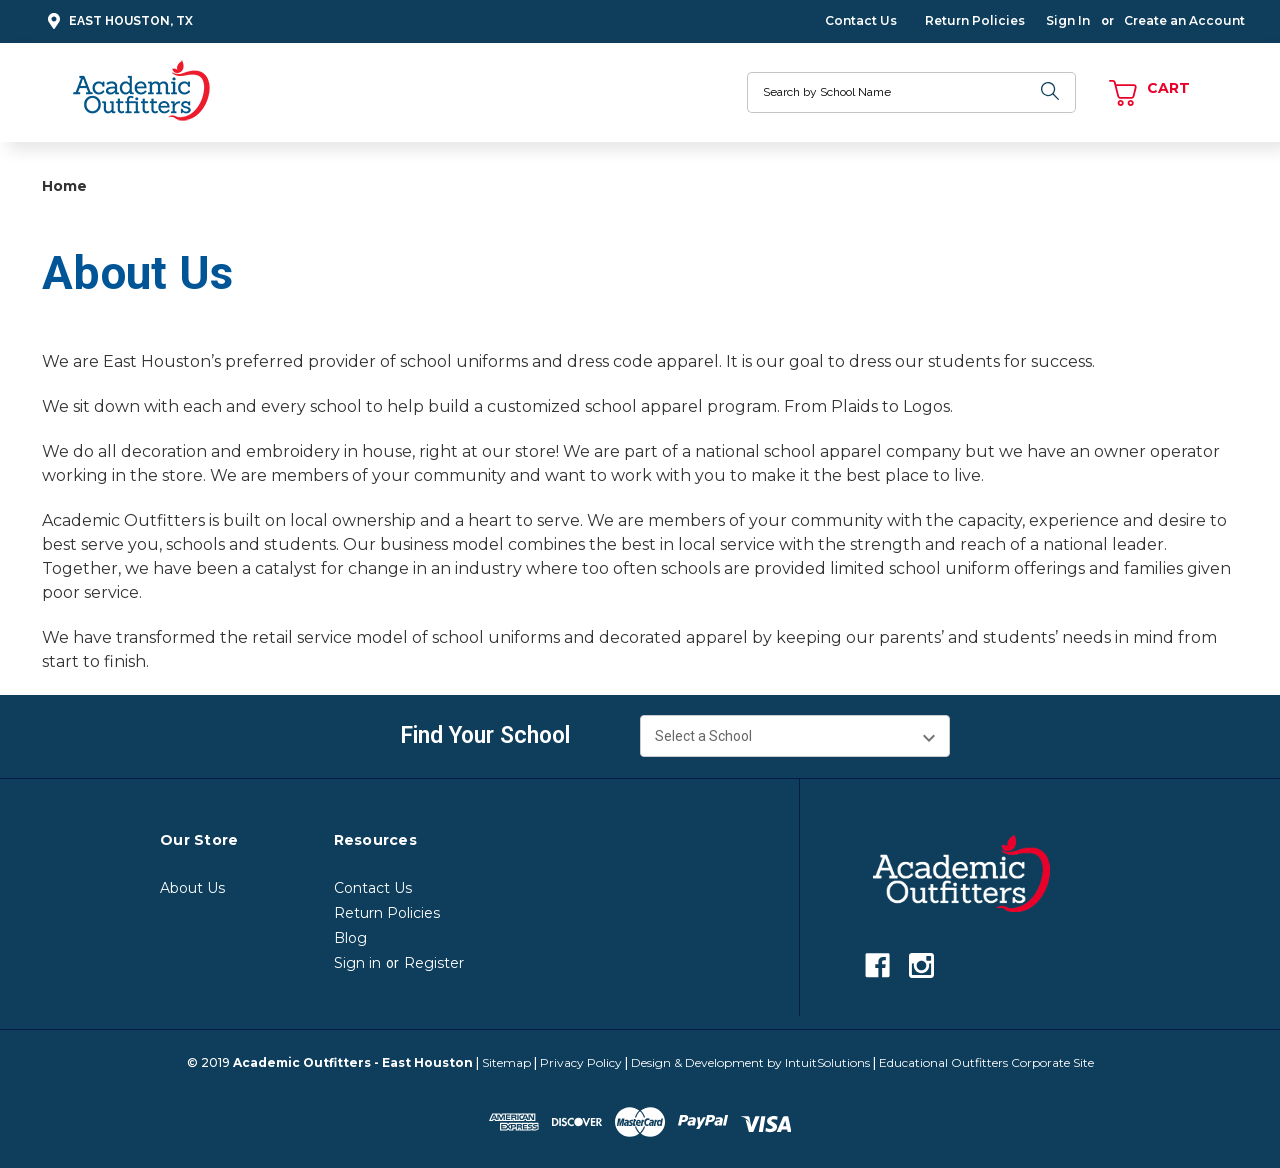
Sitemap (506, 1062)
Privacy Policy (581, 1062)
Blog (350, 938)
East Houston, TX (117, 21)
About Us (192, 888)
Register (434, 963)
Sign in (357, 963)
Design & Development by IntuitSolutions (750, 1062)
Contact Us (861, 20)
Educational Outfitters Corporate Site (986, 1062)
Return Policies (975, 20)
